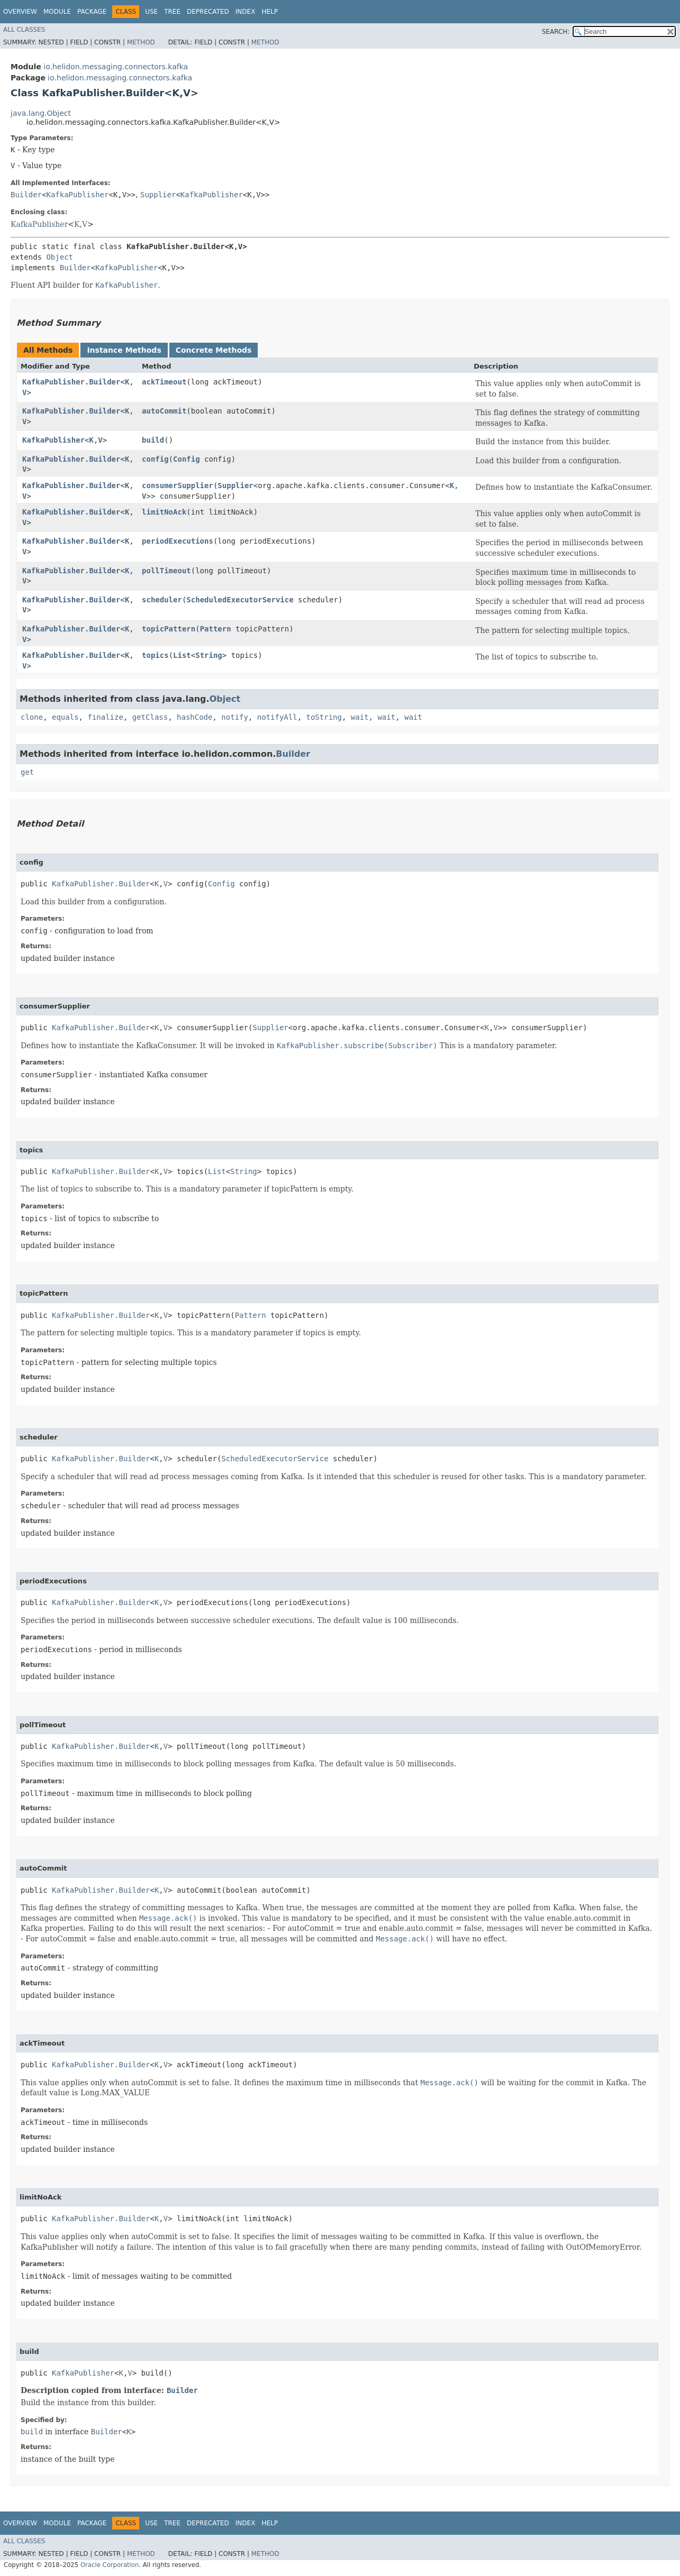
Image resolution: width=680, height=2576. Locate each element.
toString (324, 717)
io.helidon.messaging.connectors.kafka (115, 66)
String (208, 655)
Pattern (215, 629)
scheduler (162, 599)
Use (151, 11)
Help (269, 11)
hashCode (194, 717)
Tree (172, 11)
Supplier (158, 194)
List (182, 655)
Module (57, 11)
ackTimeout (164, 382)
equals (65, 717)
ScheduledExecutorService (239, 599)
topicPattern (168, 629)
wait (360, 717)
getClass (150, 717)
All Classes (24, 29)
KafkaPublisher (77, 194)
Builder (26, 194)
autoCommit (164, 411)
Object (59, 257)
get (27, 772)
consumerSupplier (177, 485)
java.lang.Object (41, 113)
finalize (105, 717)
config (155, 459)
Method (141, 42)
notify (234, 717)
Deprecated (208, 11)
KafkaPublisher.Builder (71, 382)
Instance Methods (124, 350)
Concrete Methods (214, 350)
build (153, 440)
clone (32, 717)
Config (186, 459)
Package (91, 11)
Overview (20, 11)
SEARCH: (556, 31)
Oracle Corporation (109, 2565)
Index (245, 11)
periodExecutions (177, 541)
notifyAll (277, 717)
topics (155, 655)
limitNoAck (164, 512)
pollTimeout (166, 570)
